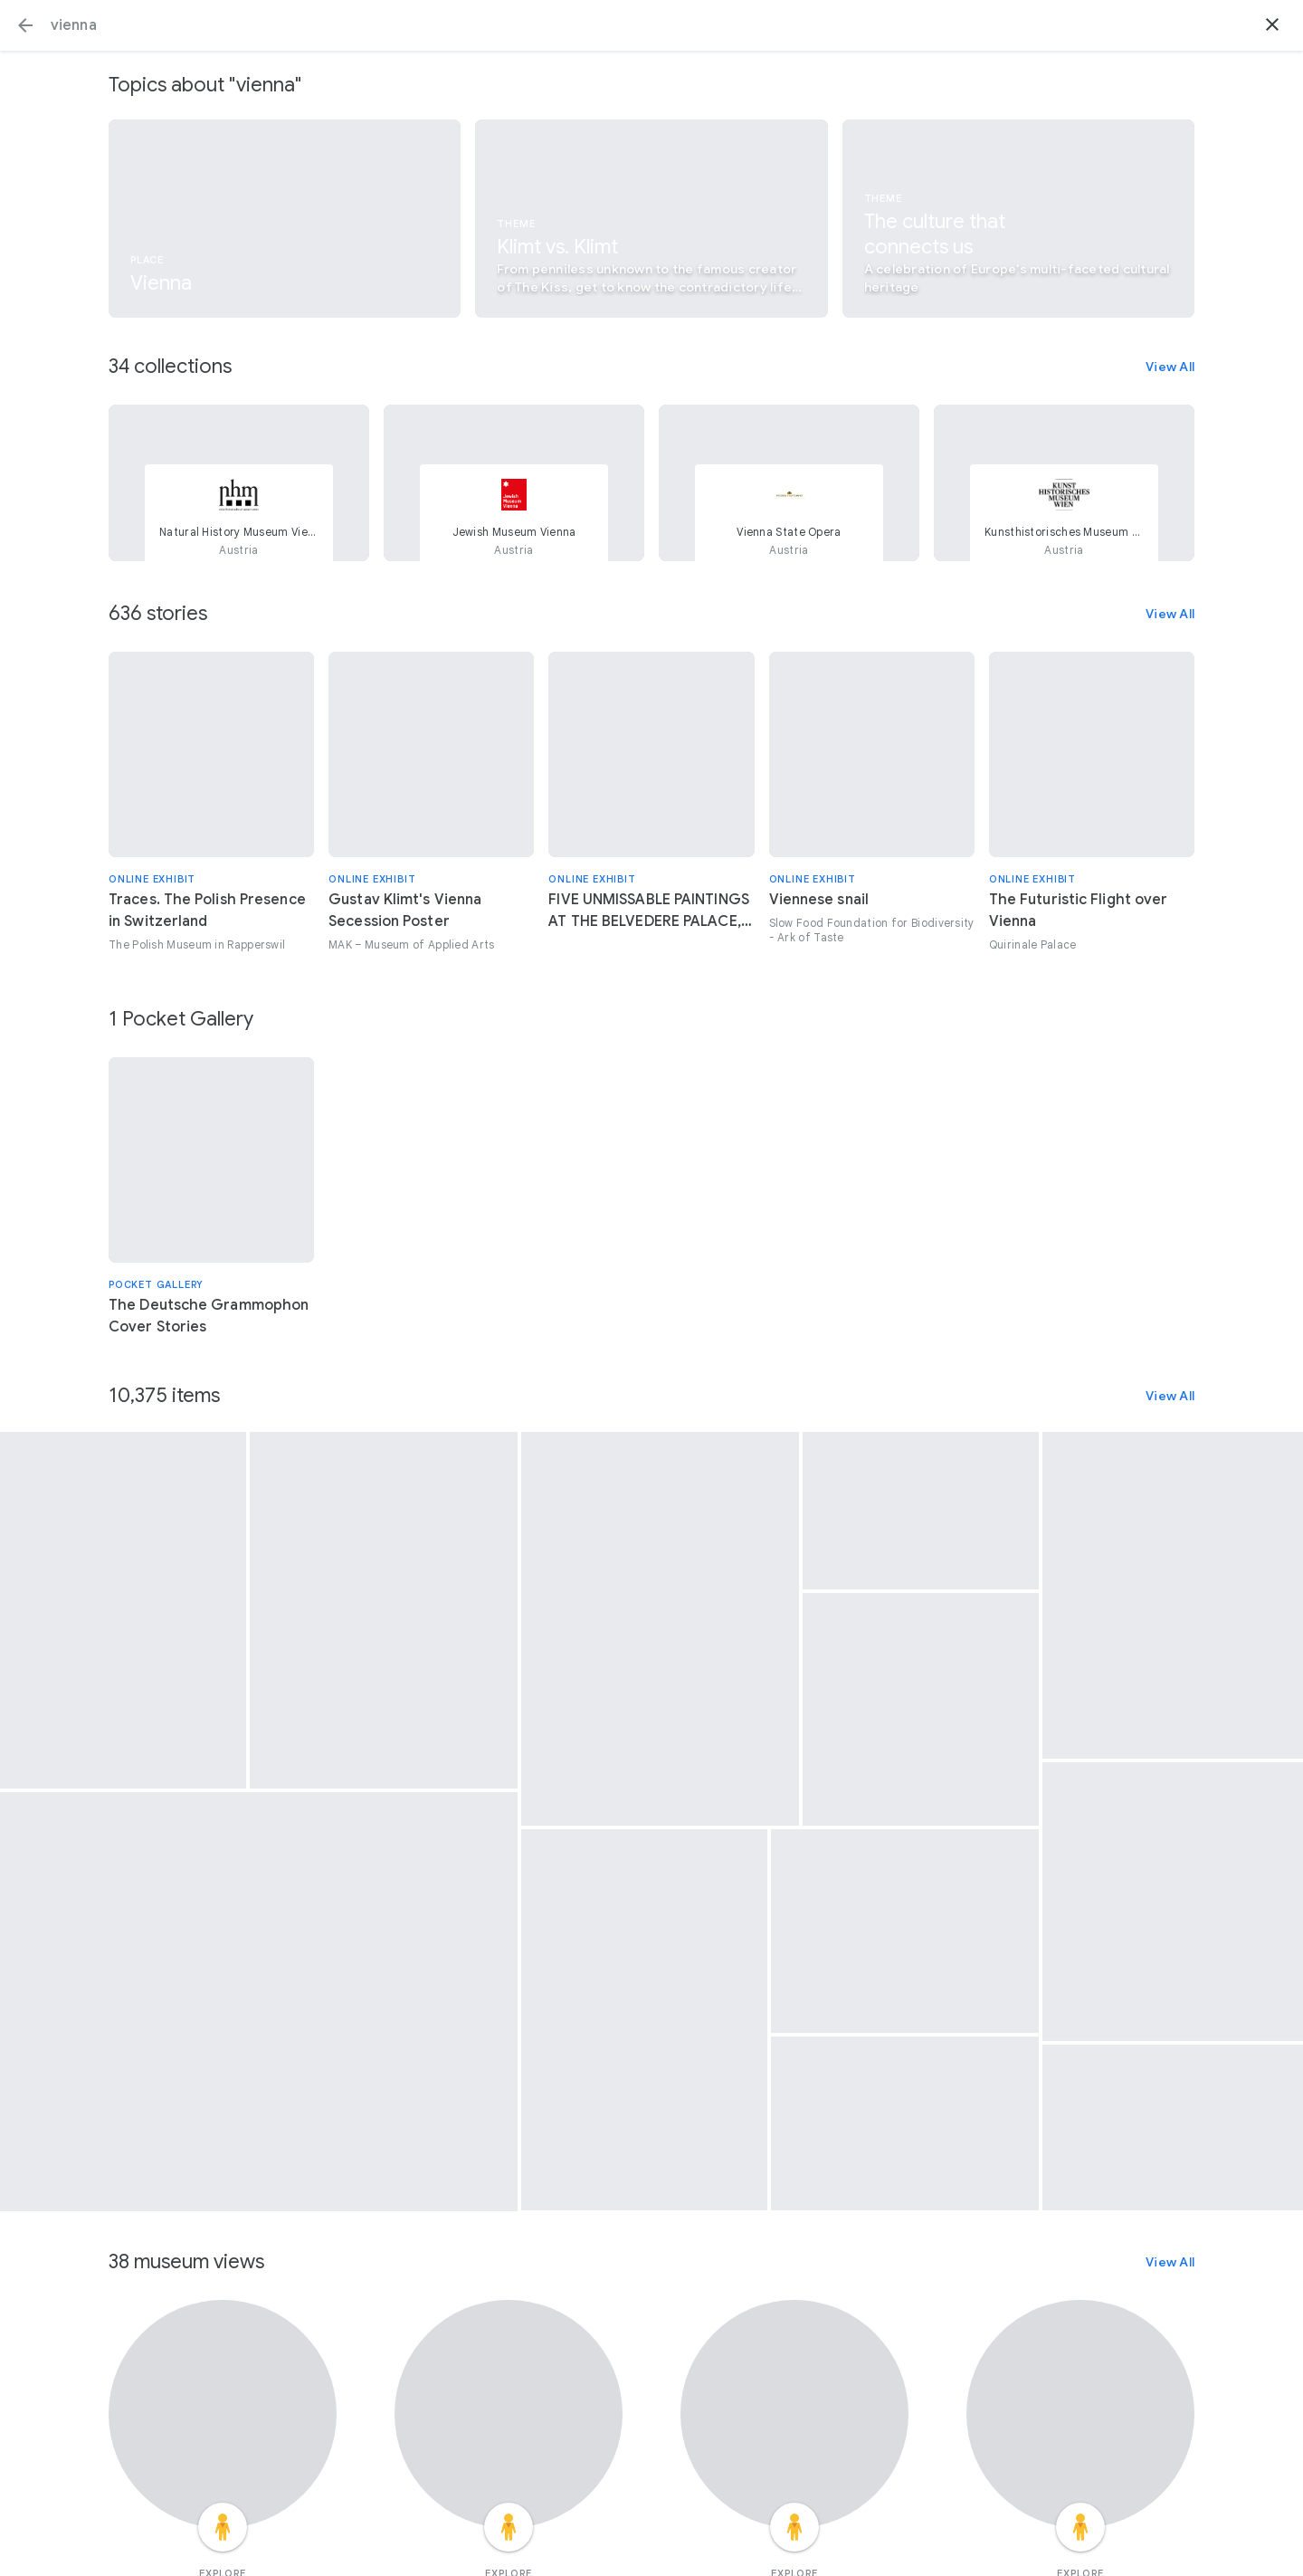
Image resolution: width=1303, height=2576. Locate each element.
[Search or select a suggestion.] (651, 25)
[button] (25, 25)
